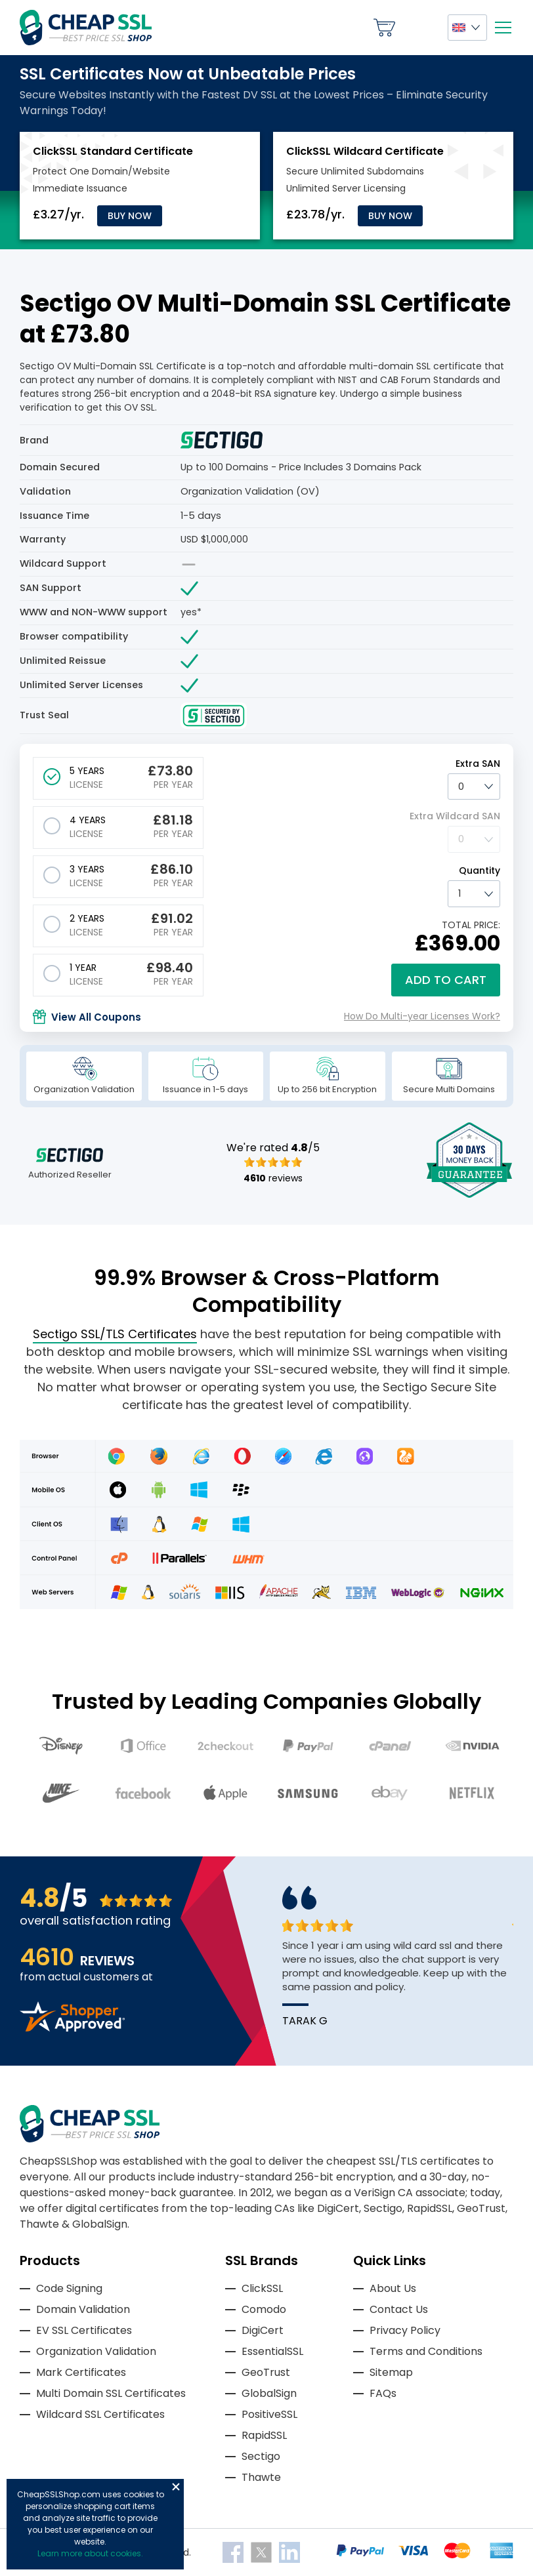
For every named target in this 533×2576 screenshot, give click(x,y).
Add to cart (445, 979)
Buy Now (130, 215)
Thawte (261, 2477)
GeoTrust (266, 2372)
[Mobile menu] (502, 27)
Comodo (264, 2309)
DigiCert (263, 2330)
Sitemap (391, 2372)
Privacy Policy (405, 2330)
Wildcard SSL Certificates (100, 2414)
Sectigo (261, 2456)
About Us (393, 2288)
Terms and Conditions (426, 2351)
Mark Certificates (81, 2372)
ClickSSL (262, 2288)
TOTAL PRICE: (471, 924)
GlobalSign (269, 2393)
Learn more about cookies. (90, 2553)
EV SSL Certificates (84, 2330)
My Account (421, 27)
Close (176, 2487)
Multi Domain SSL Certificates (111, 2393)
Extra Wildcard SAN (455, 816)
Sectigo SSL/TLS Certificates (115, 1334)
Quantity (479, 870)
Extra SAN (478, 763)
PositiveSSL (269, 2414)
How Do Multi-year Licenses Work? (422, 1016)
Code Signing (69, 2288)
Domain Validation (83, 2309)
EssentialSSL (272, 2351)
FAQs (383, 2393)
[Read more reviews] (72, 2027)
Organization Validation (96, 2351)
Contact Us (399, 2309)
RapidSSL (264, 2435)
